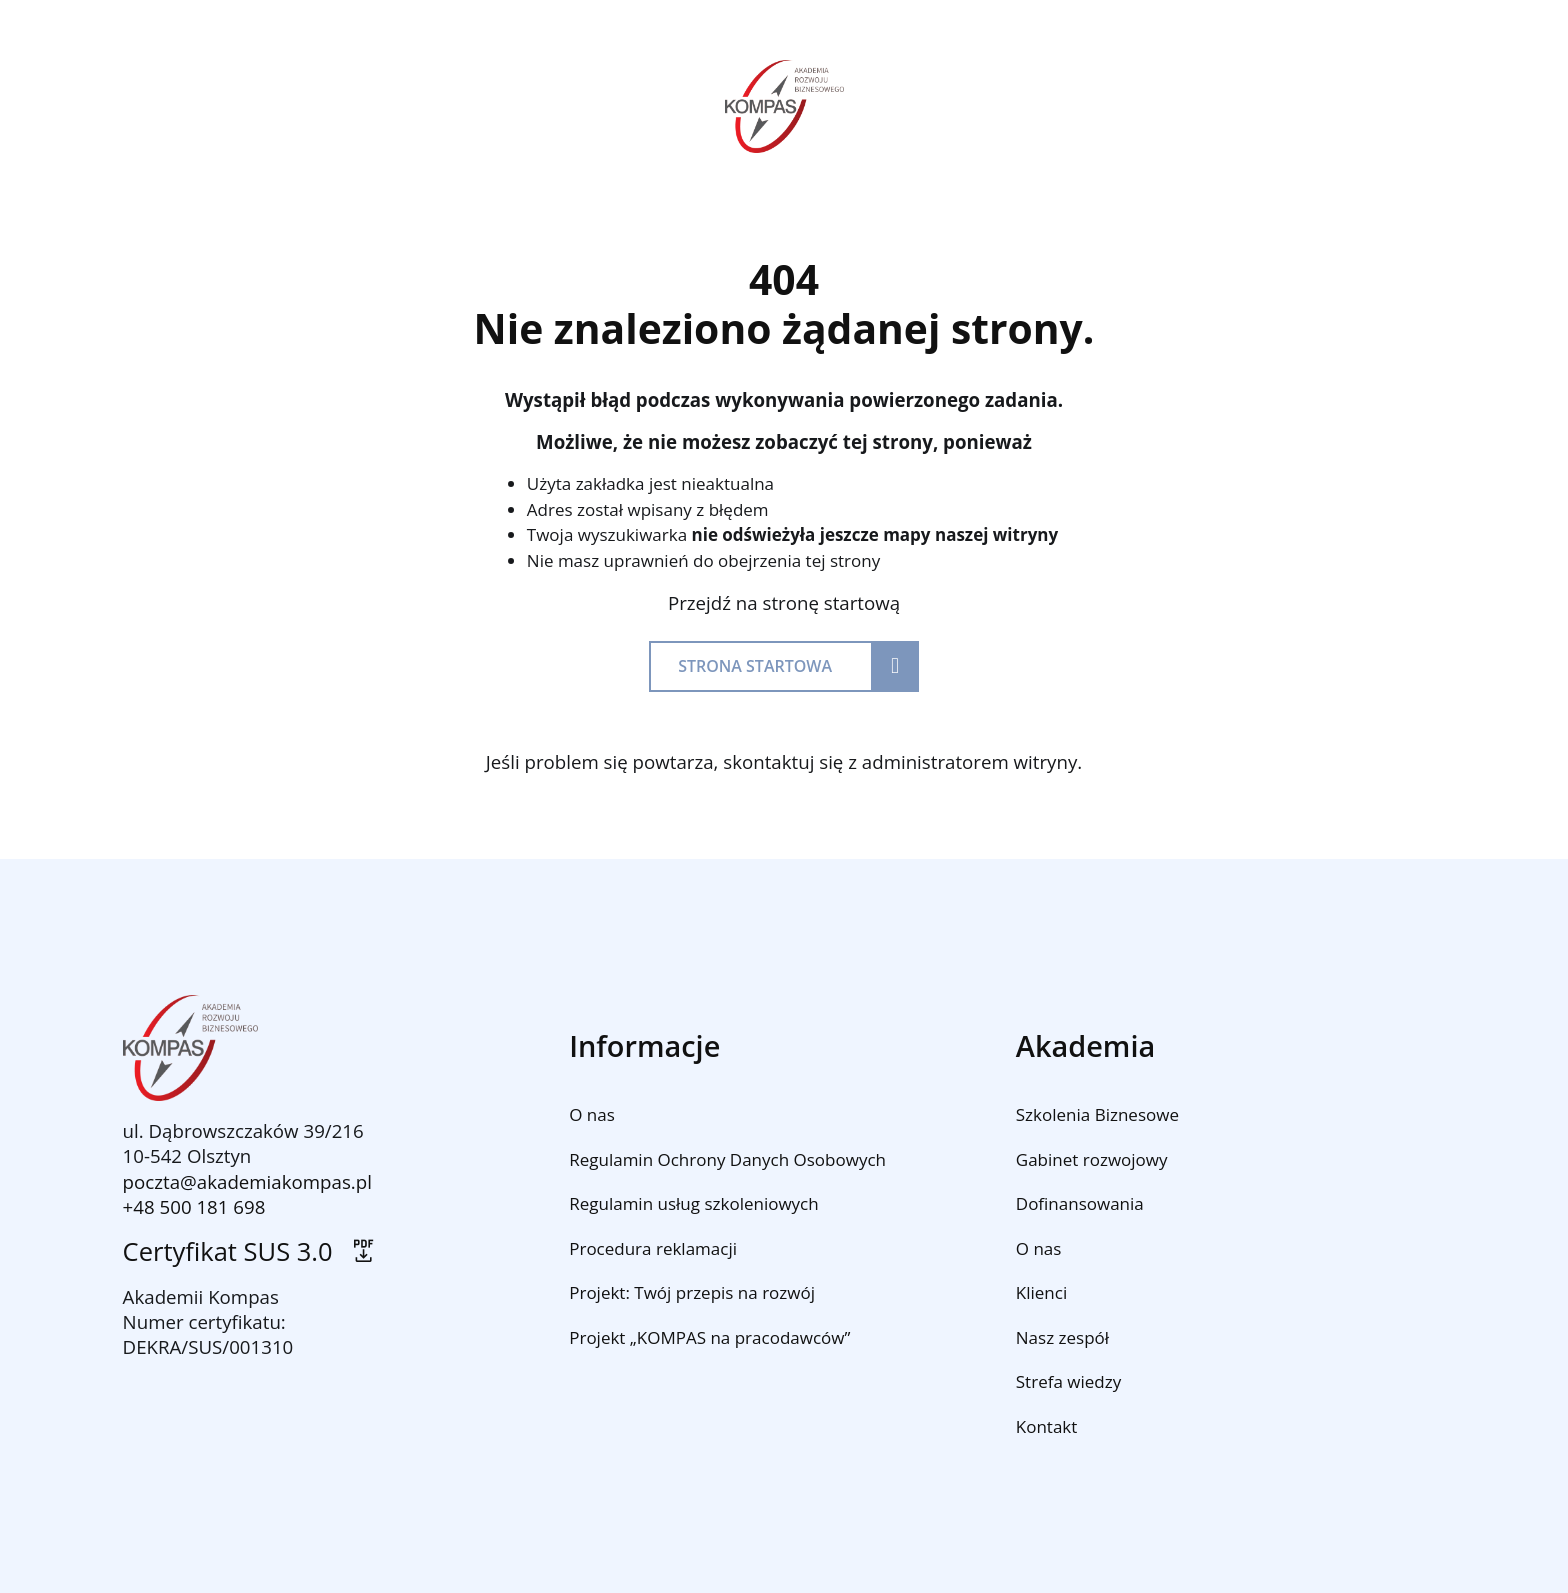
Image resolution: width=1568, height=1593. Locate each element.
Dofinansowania (1080, 1203)
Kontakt (1047, 1426)
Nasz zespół (1062, 1337)
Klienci (1041, 1292)
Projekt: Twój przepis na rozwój (692, 1292)
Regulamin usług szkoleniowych (693, 1203)
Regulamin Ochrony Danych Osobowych (727, 1159)
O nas (592, 1114)
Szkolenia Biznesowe (1097, 1114)
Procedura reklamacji (653, 1248)
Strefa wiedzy (1068, 1381)
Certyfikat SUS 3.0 (250, 1251)
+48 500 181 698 (194, 1206)
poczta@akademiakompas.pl (247, 1181)
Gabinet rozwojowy (1092, 1159)
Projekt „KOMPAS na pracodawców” (709, 1337)
